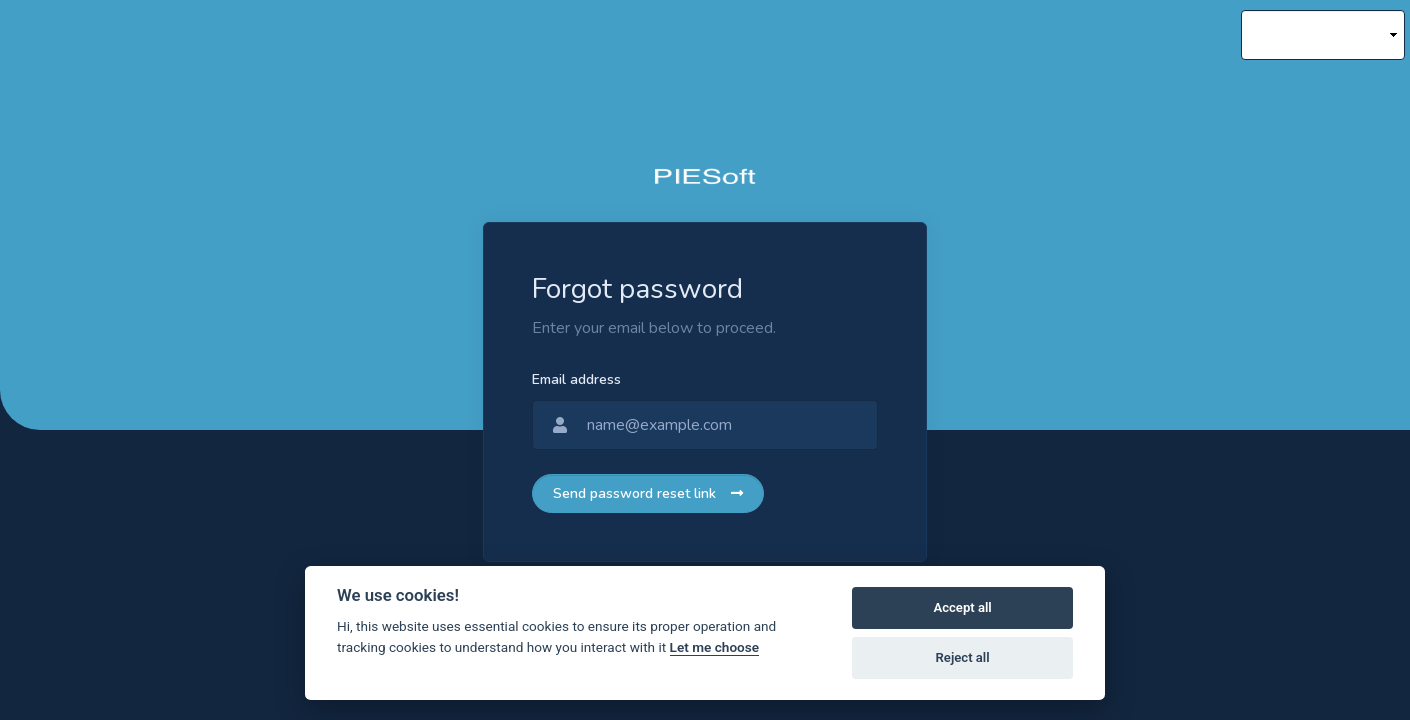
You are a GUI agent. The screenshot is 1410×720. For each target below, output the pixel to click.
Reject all (963, 657)
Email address (576, 379)
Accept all (962, 607)
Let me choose (714, 647)
